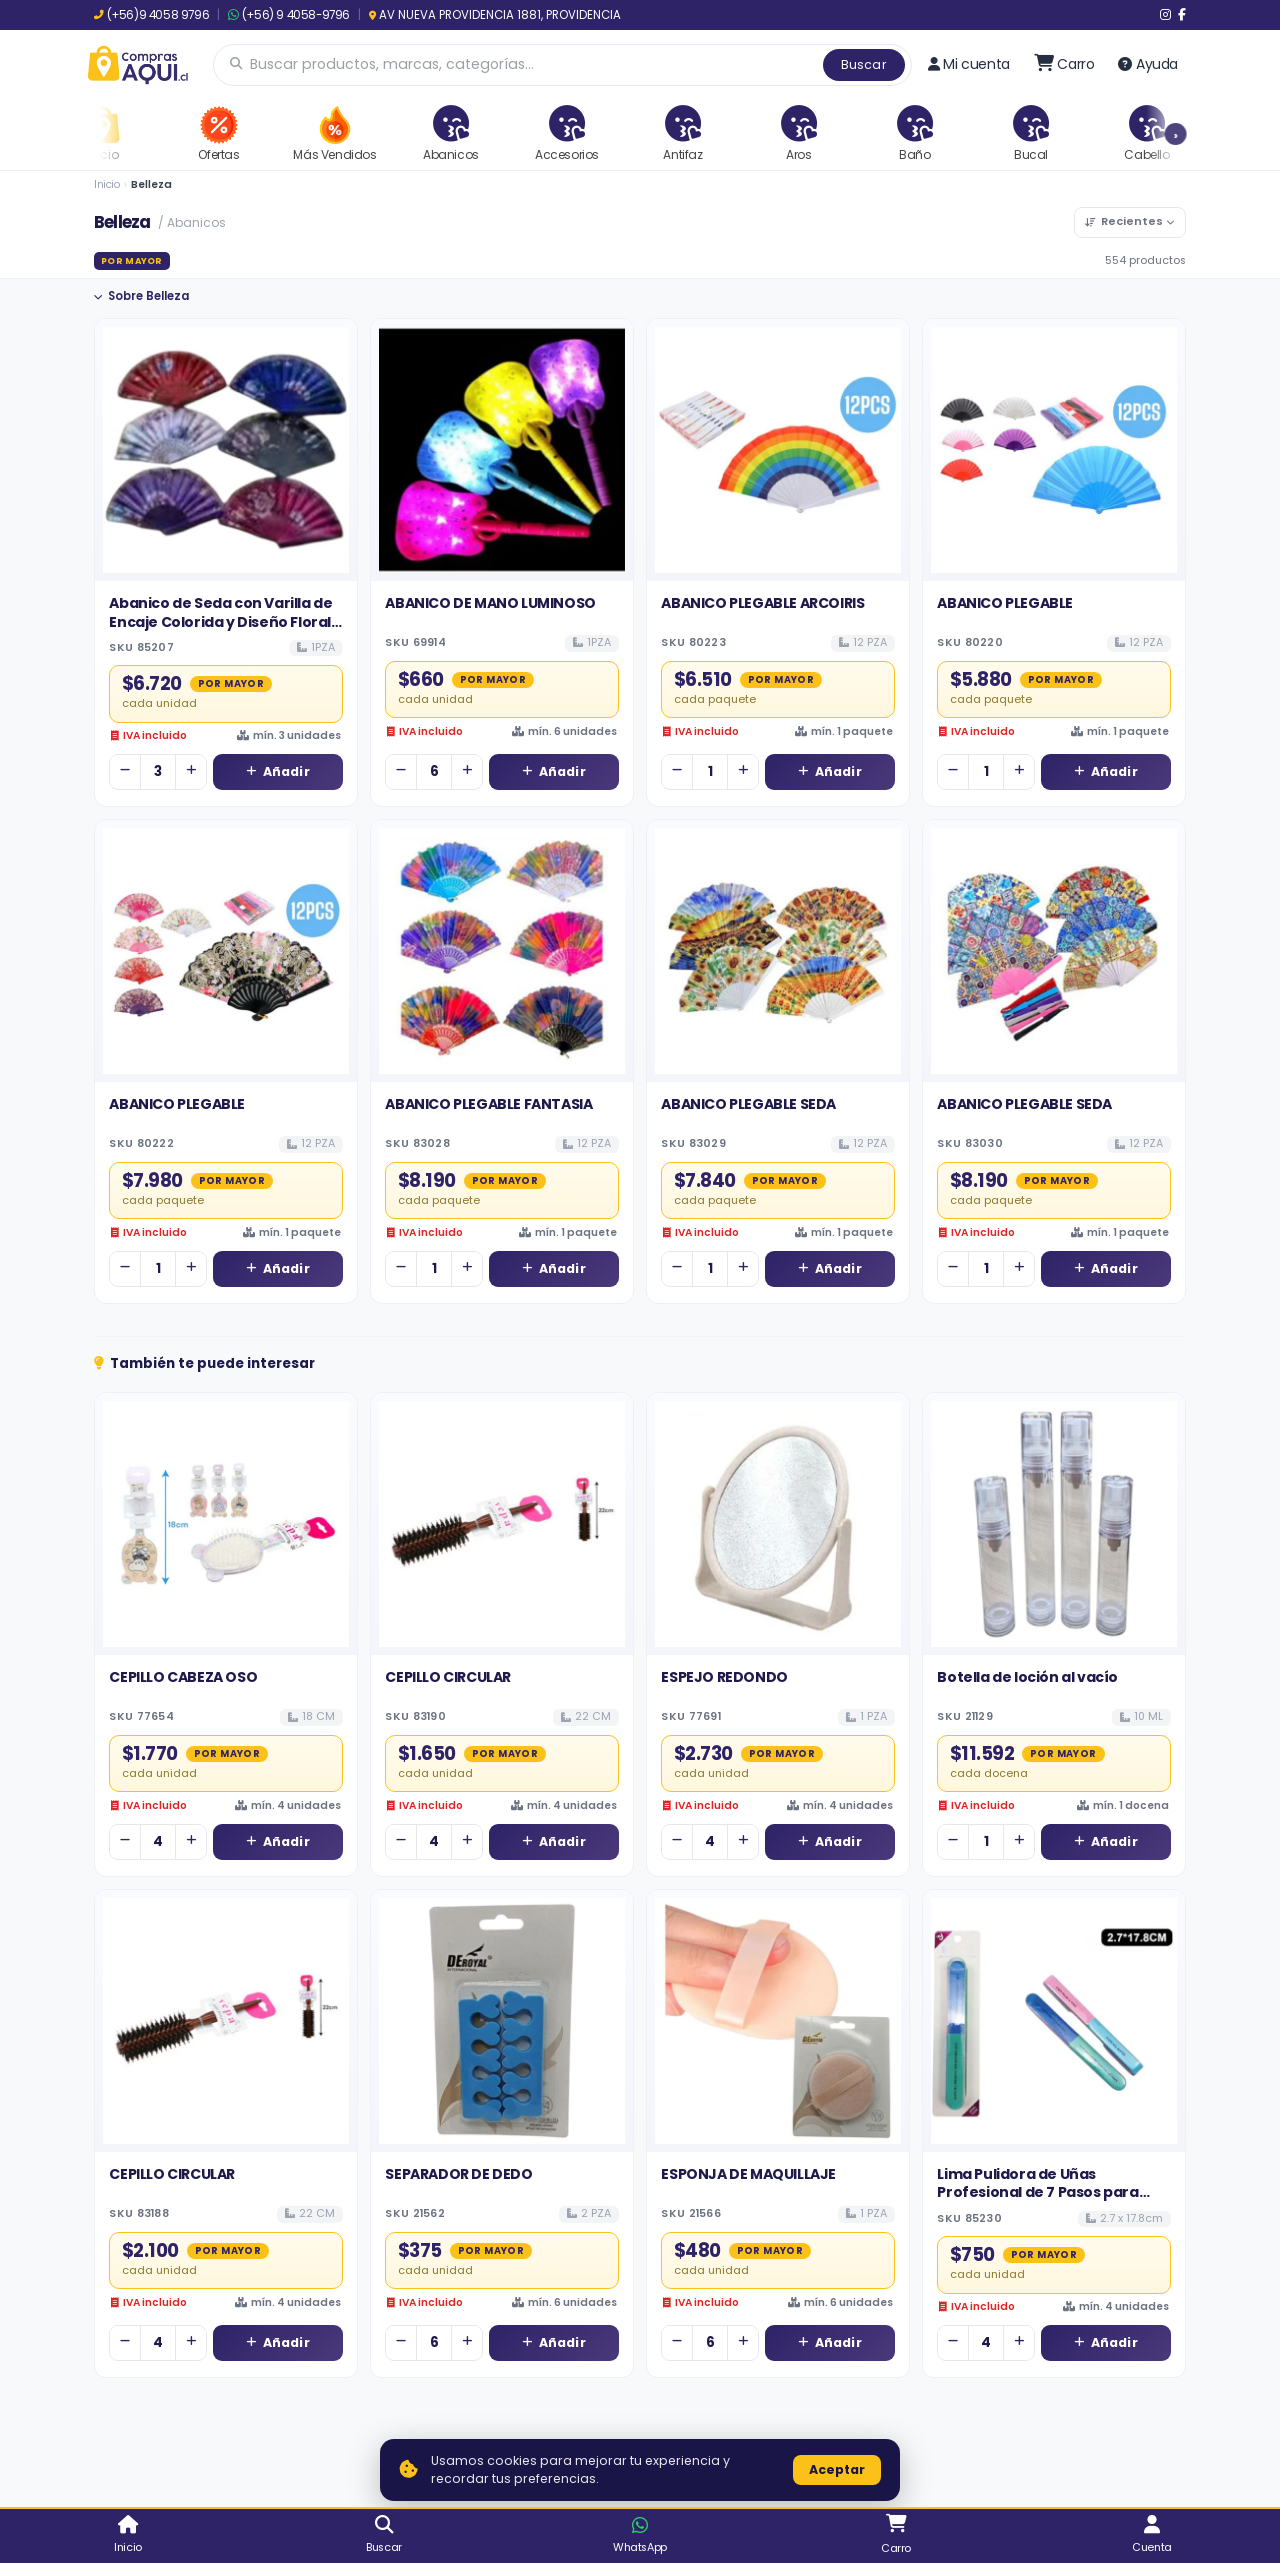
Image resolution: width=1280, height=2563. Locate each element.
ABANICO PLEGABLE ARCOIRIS (762, 603)
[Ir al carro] (1064, 64)
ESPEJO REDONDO (724, 1677)
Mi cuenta (969, 64)
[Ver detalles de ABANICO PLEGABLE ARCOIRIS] (778, 450)
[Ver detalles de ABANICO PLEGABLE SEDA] (778, 951)
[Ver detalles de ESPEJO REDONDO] (778, 1524)
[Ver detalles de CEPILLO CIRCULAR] (502, 1524)
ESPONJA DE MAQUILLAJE (748, 2174)
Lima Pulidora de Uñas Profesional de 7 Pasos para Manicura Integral (1037, 2192)
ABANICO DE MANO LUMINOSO (490, 603)
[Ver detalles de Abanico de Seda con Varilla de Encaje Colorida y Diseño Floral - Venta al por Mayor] (226, 450)
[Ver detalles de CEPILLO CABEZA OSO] (226, 1524)
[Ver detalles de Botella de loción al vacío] (1054, 1524)
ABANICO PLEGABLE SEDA (748, 1104)
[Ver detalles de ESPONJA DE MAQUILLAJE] (778, 2021)
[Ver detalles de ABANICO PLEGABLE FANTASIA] (502, 951)
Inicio (107, 184)
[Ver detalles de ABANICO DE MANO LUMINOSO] (502, 450)
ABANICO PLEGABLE (1005, 603)
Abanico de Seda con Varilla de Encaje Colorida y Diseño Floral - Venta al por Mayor (225, 621)
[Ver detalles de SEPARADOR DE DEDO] (502, 2021)
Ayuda (1148, 64)
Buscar (864, 64)
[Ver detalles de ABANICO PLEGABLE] (1054, 450)
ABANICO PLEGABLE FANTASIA (488, 1104)
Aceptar (837, 2469)
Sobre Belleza (141, 296)
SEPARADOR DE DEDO (458, 2174)
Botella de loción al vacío (1027, 1677)
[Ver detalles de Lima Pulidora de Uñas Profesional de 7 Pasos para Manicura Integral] (1054, 2021)
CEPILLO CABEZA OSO (183, 1677)
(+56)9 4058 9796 (151, 15)
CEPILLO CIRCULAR (448, 1677)
